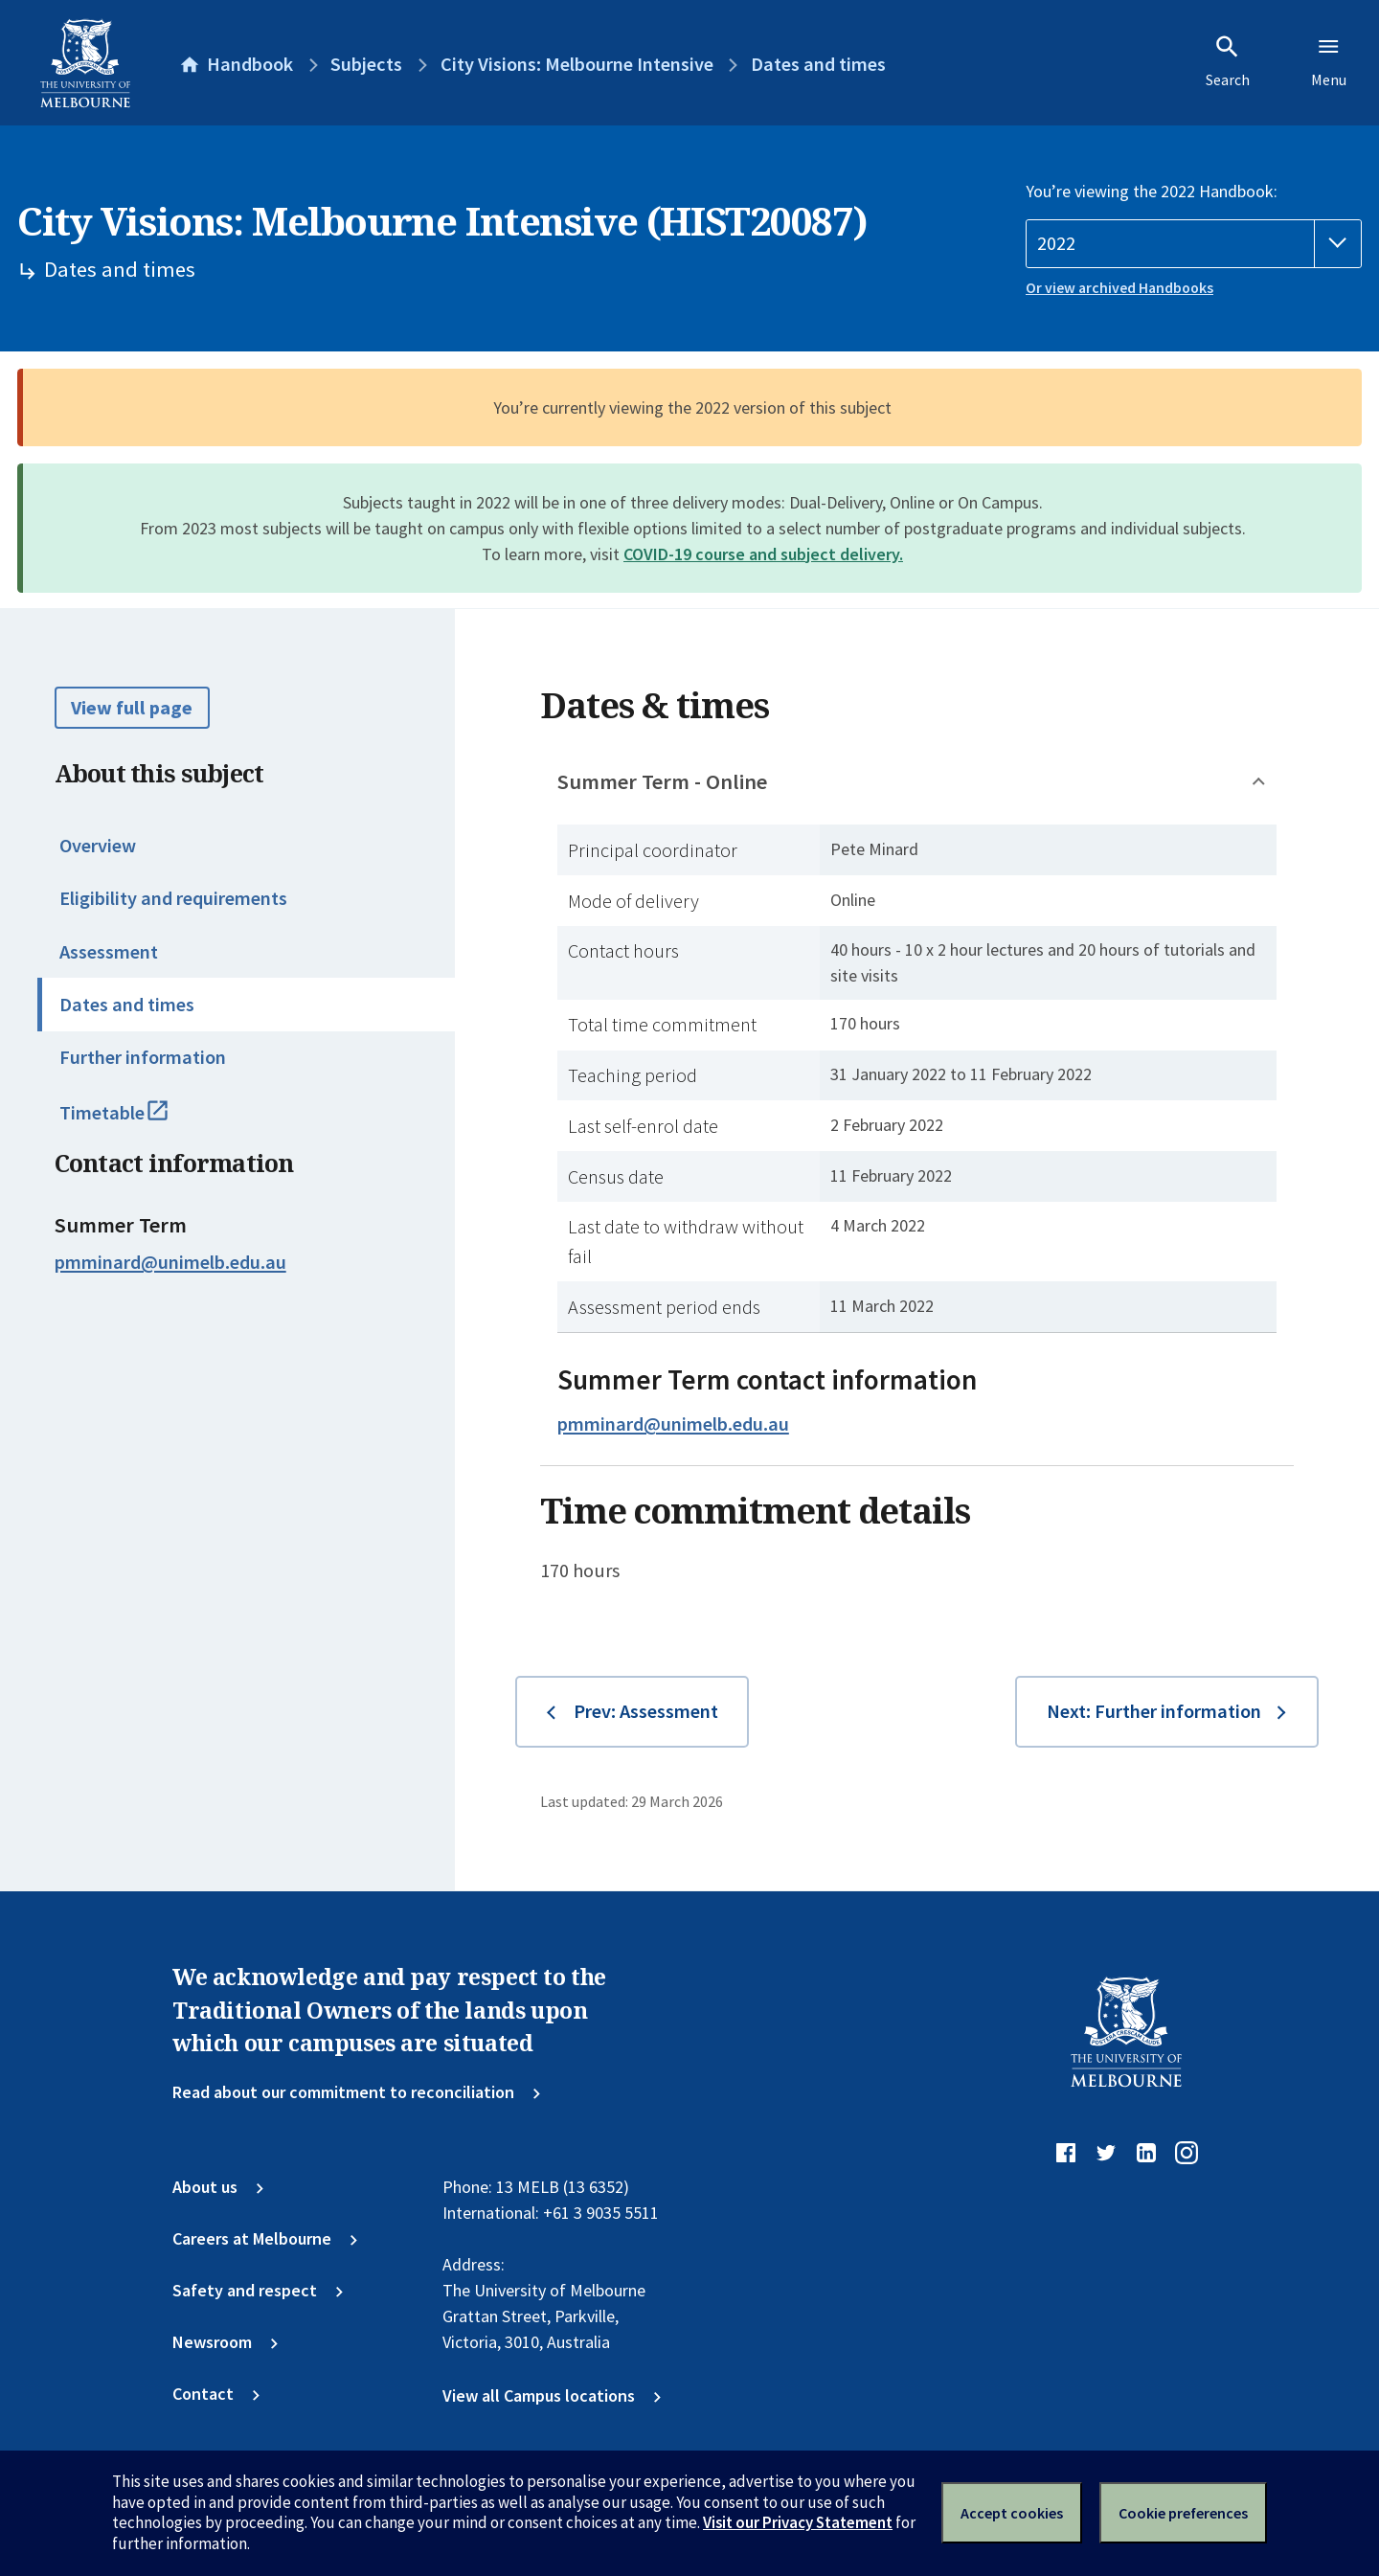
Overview (97, 845)
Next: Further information (1154, 1711)
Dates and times (126, 1004)
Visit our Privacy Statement (798, 2522)
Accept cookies (1012, 2512)
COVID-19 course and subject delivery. (763, 554)
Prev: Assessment (646, 1711)
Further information (142, 1057)
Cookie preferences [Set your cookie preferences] (1183, 2512)
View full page (131, 707)
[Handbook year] (1194, 243)
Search (1228, 61)
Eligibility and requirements (173, 898)
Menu (1328, 61)
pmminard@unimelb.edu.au (170, 1262)
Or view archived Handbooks (1119, 288)
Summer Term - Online (662, 781)
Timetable (137, 1121)
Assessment (108, 951)
